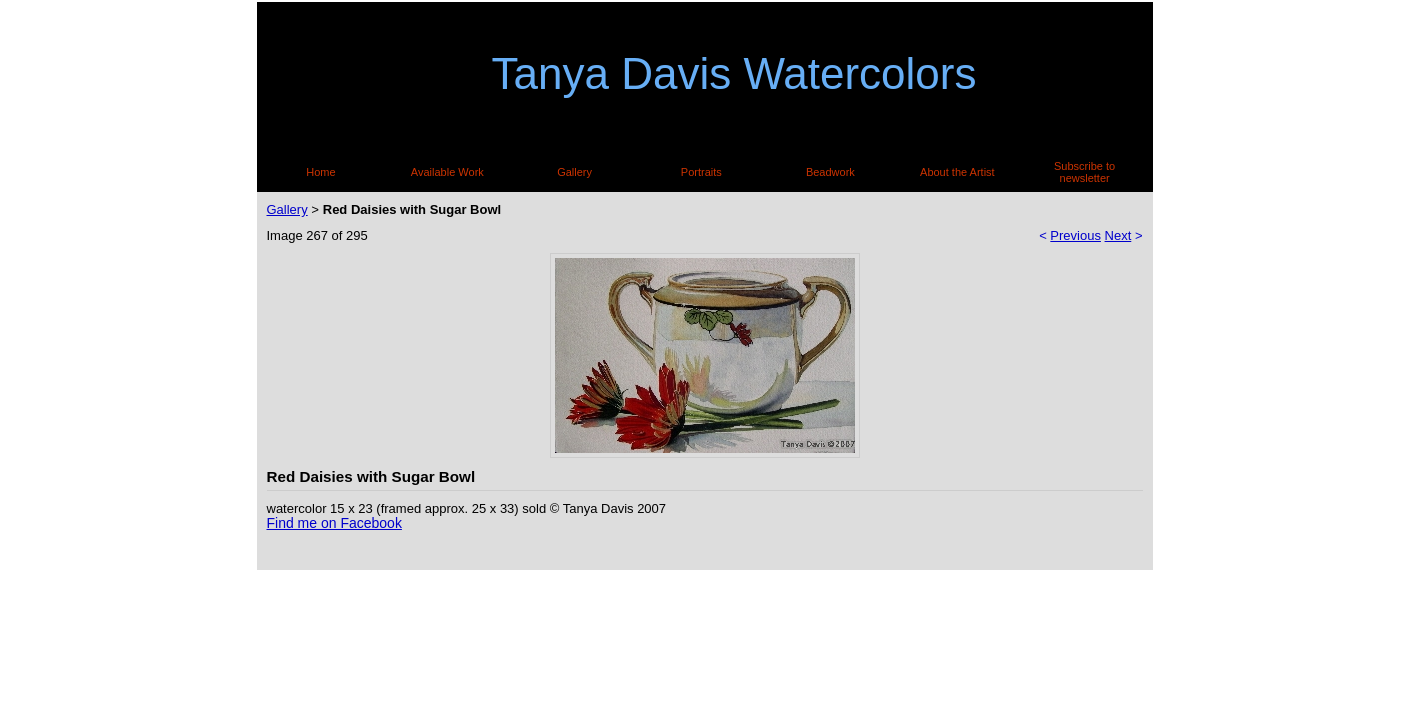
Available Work (447, 172)
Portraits (701, 172)
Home (320, 172)
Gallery (574, 172)
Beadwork (830, 172)
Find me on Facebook (334, 523)
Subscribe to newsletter (1084, 172)
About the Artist (957, 172)
